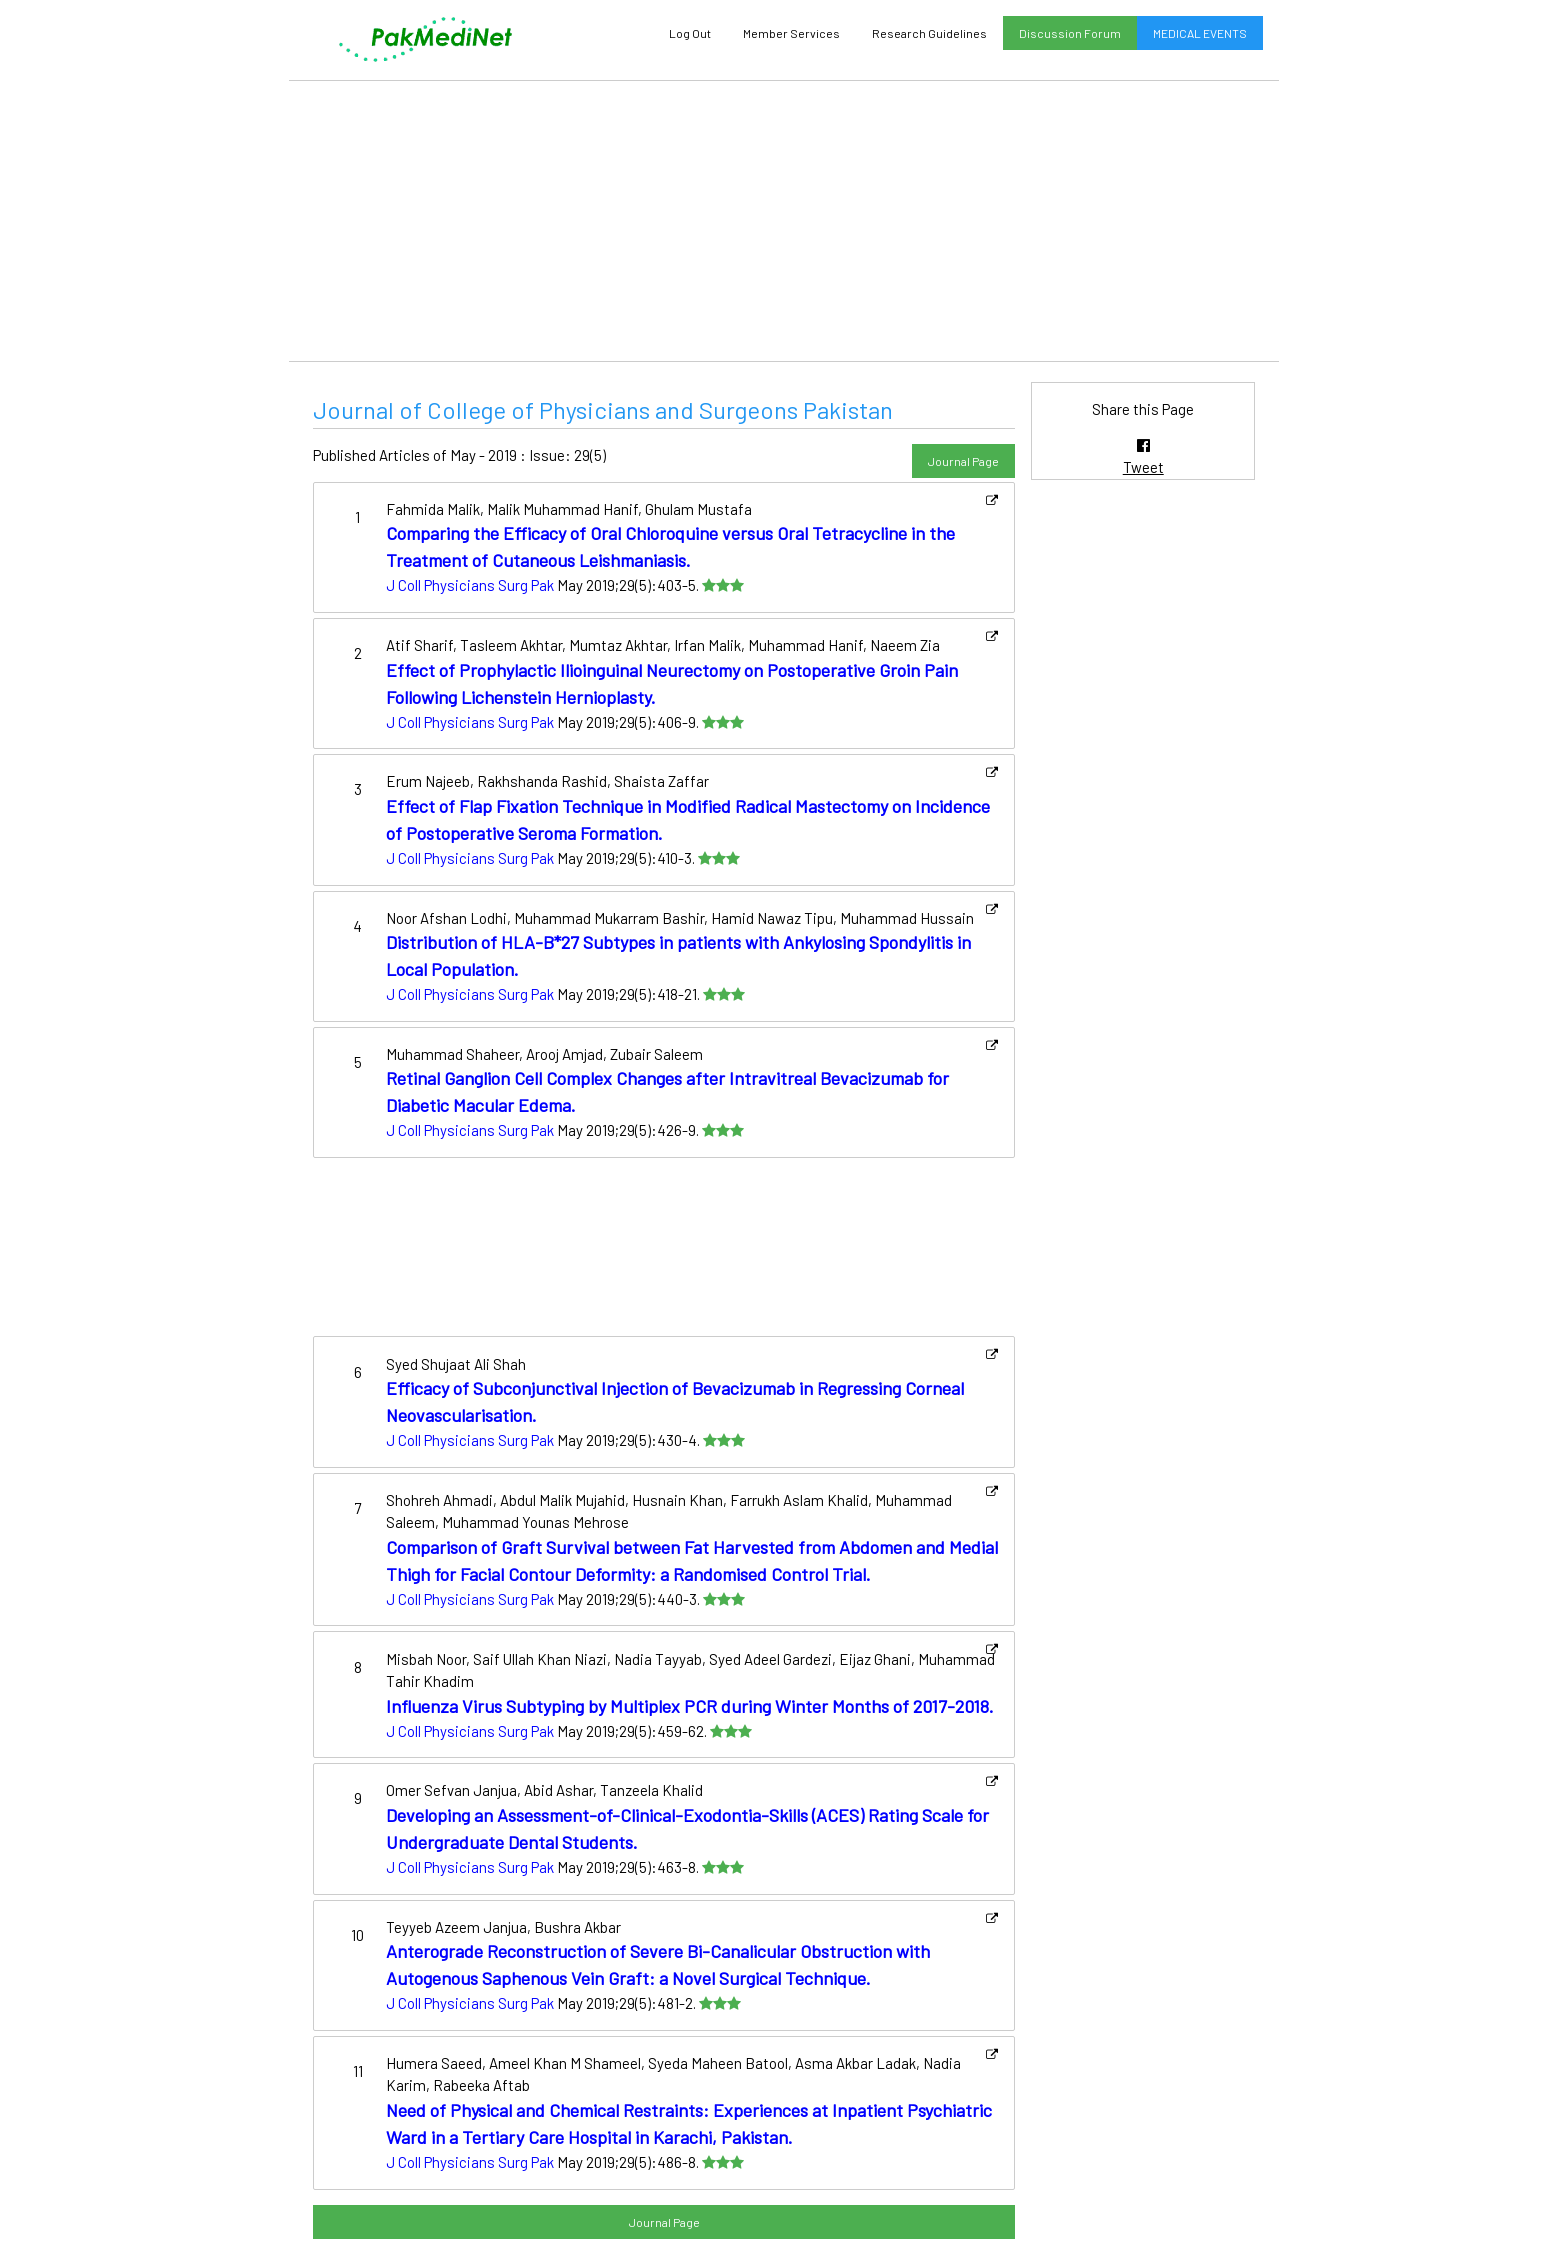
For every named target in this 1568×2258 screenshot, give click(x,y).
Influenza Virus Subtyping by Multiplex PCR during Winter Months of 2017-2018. (690, 1706)
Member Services (791, 33)
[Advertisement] (784, 221)
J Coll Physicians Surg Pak (470, 585)
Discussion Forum (1070, 33)
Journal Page (963, 461)
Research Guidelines (929, 33)
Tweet (1143, 467)
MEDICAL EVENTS (1200, 33)
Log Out (690, 33)
